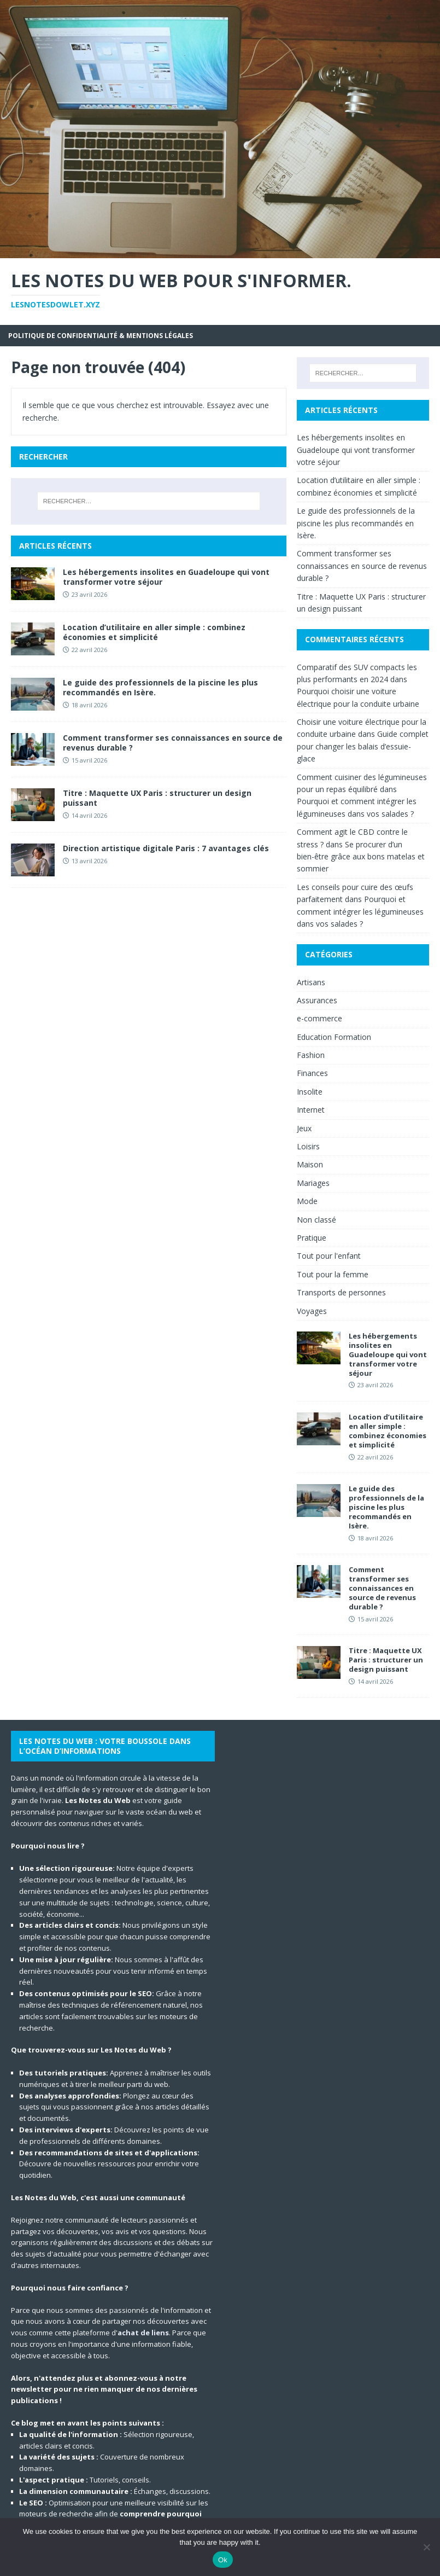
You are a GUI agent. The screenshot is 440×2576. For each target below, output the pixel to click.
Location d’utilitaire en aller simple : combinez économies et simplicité (154, 632)
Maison (310, 1164)
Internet (311, 1109)
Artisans (311, 982)
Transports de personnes (341, 1292)
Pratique (311, 1237)
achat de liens (143, 2332)
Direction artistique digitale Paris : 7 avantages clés (166, 848)
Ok (222, 2560)
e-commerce (319, 1018)
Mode (307, 1201)
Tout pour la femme (332, 1274)
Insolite (309, 1091)
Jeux (304, 1128)
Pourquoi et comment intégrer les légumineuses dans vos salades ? (360, 911)
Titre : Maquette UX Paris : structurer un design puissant (157, 798)
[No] (426, 2547)
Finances (312, 1073)
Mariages (313, 1183)
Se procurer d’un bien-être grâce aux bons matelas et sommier (361, 856)
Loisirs (308, 1146)
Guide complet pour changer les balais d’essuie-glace (363, 746)
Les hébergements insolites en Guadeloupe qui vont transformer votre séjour (166, 577)
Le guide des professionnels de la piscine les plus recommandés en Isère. (160, 687)
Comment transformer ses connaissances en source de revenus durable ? (173, 742)
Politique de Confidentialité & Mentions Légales (100, 335)
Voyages (312, 1311)
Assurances (317, 1000)
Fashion (311, 1055)
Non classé (316, 1219)
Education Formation (334, 1037)
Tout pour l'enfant (329, 1256)
